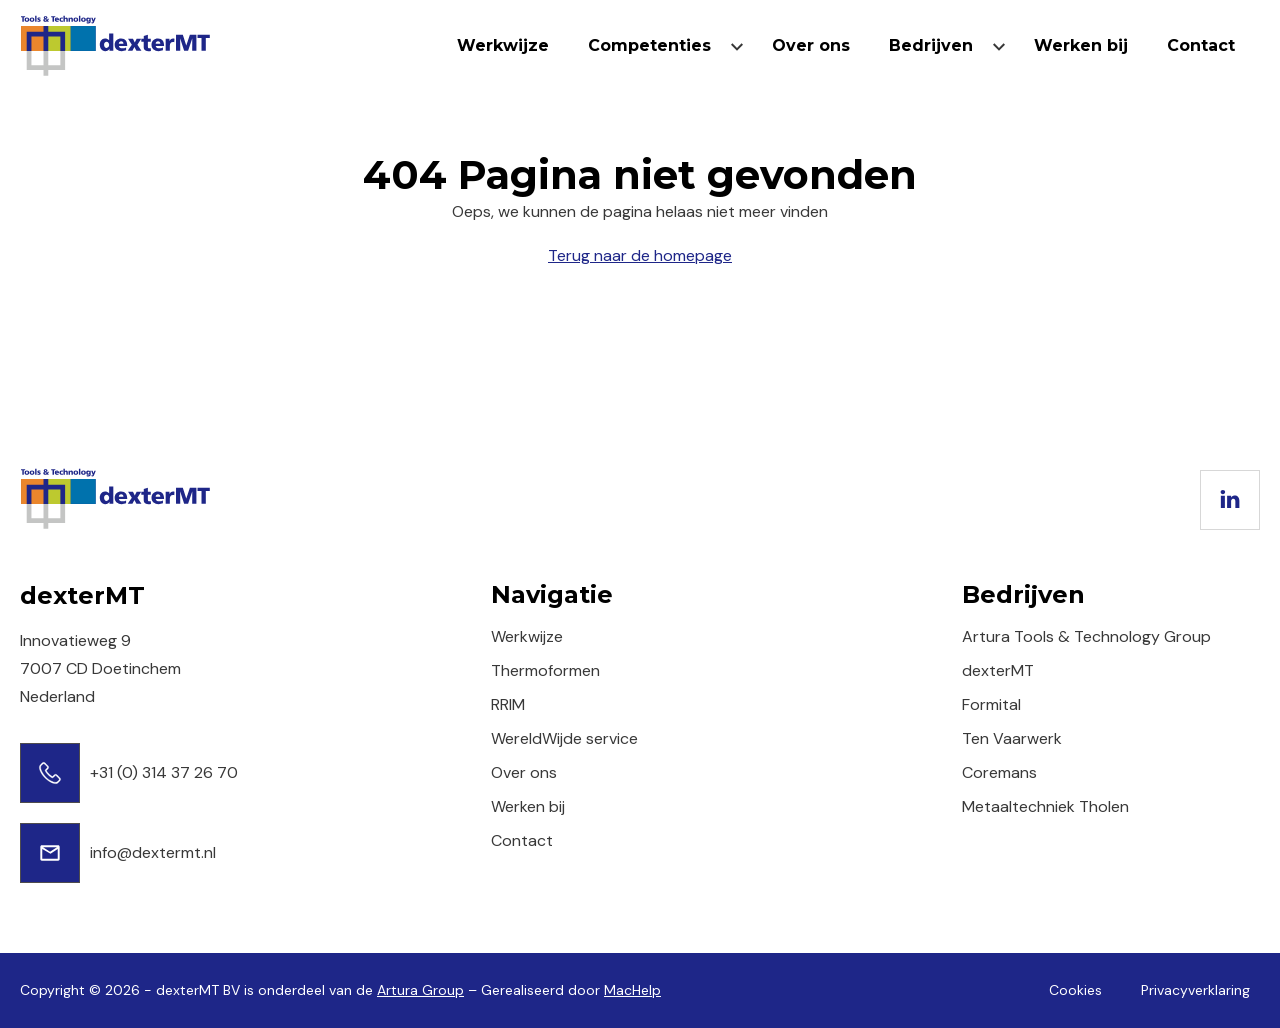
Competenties (649, 45)
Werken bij (1081, 45)
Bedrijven (931, 45)
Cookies (1075, 990)
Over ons (811, 45)
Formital (991, 704)
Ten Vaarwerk (1012, 738)
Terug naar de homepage (640, 255)
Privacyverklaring (1195, 990)
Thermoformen (545, 670)
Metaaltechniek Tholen (1045, 806)
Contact (1201, 45)
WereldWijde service (564, 738)
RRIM (508, 704)
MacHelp (632, 990)
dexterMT (998, 670)
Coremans (999, 772)
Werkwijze (503, 45)
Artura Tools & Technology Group (1086, 636)
